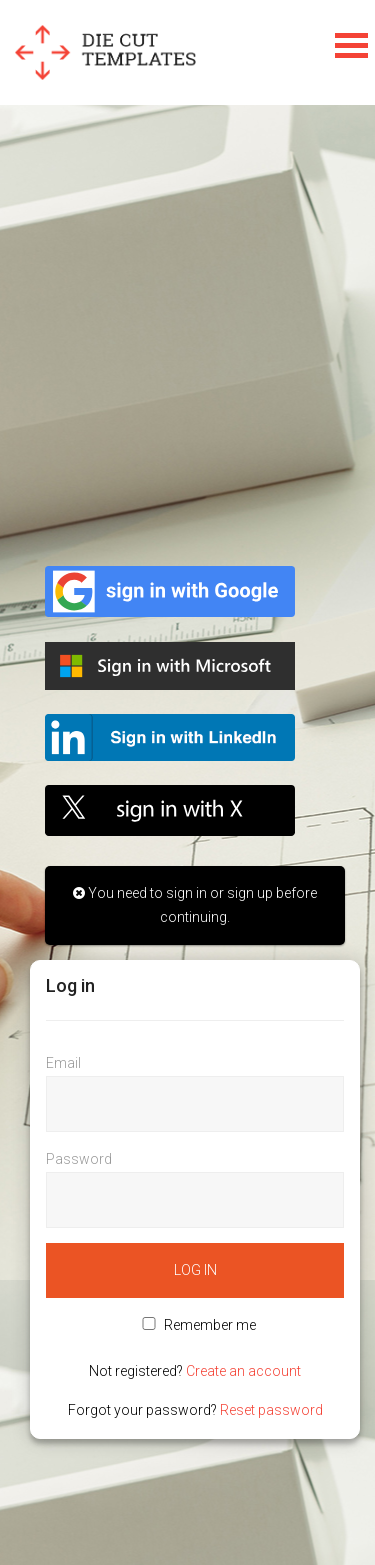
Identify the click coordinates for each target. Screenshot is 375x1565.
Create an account (243, 1371)
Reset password (271, 1410)
